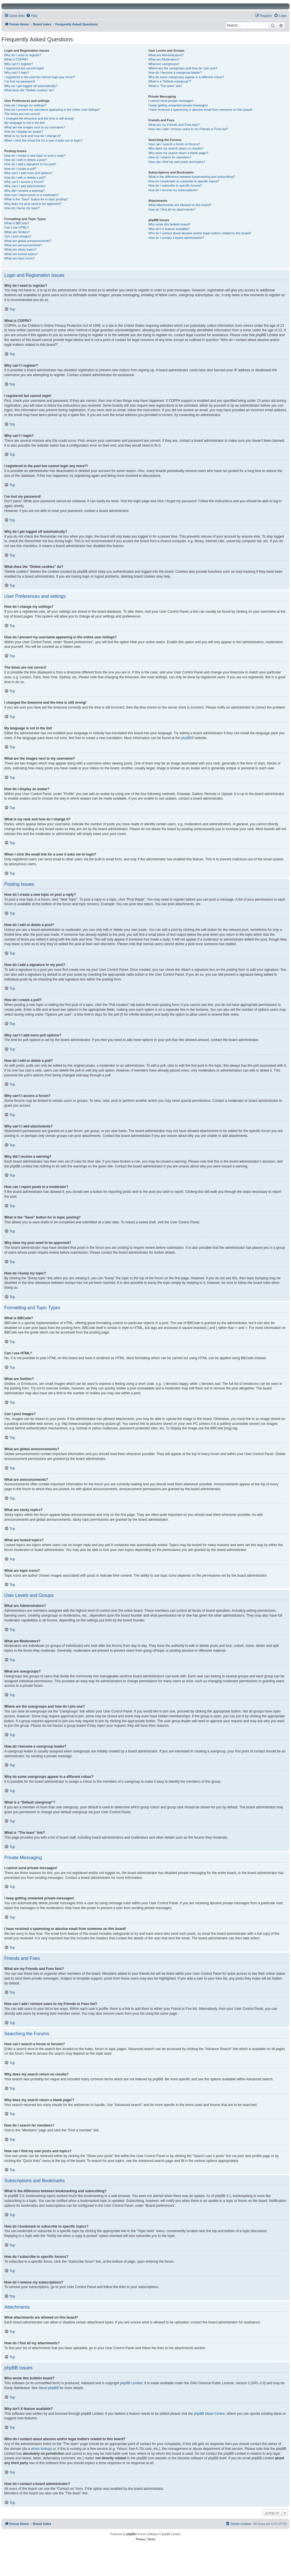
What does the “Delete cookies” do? (29, 90)
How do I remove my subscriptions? (173, 190)
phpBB (186, 738)
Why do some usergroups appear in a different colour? (186, 77)
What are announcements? (23, 245)
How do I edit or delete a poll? (25, 177)
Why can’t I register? (18, 64)
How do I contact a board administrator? (176, 237)
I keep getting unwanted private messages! (178, 105)
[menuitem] (31, 15)
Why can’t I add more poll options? (28, 173)
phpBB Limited (131, 2383)
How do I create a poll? (20, 168)
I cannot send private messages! (170, 100)
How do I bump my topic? (22, 208)
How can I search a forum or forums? (174, 144)
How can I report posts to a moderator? (31, 195)
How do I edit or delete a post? (25, 160)
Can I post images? (17, 236)
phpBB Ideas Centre (209, 2414)
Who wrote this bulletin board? (169, 224)
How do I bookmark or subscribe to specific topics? (183, 181)
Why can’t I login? (16, 72)
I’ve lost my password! (19, 81)
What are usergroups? (163, 64)
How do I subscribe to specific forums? (175, 185)
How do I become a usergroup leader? (175, 72)
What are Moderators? (163, 59)
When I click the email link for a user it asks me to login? (43, 140)
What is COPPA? (16, 59)
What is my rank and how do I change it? (32, 136)
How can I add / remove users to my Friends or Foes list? (188, 129)
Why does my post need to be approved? (33, 203)
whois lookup (41, 2449)
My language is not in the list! (24, 122)
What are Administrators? (166, 55)
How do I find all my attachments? (171, 209)
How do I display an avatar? (23, 131)
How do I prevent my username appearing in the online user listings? (52, 109)
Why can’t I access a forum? (24, 181)
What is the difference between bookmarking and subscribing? (191, 176)
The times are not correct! (22, 114)
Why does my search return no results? (175, 148)
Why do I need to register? (22, 55)
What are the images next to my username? (34, 127)
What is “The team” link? (165, 86)
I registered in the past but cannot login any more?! (39, 77)
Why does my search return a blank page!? (178, 153)
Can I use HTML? (16, 227)
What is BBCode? (16, 223)
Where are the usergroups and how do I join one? (182, 68)
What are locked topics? (21, 254)
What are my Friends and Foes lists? (173, 124)
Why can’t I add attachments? (25, 186)
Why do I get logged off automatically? (30, 86)
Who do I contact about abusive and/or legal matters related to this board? (199, 233)
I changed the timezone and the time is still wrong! (39, 118)
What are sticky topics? (20, 249)
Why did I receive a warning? (24, 190)
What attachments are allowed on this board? (179, 205)
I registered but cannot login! (24, 68)
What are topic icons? (19, 258)
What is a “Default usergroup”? (169, 81)
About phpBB (48, 2388)
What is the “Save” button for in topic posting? (36, 199)
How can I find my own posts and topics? (176, 162)
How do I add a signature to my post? (30, 164)
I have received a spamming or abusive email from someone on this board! (200, 109)
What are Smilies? (17, 232)
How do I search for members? (169, 157)
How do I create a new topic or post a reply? (35, 155)
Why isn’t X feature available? (169, 229)
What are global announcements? (27, 241)
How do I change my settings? (25, 105)
